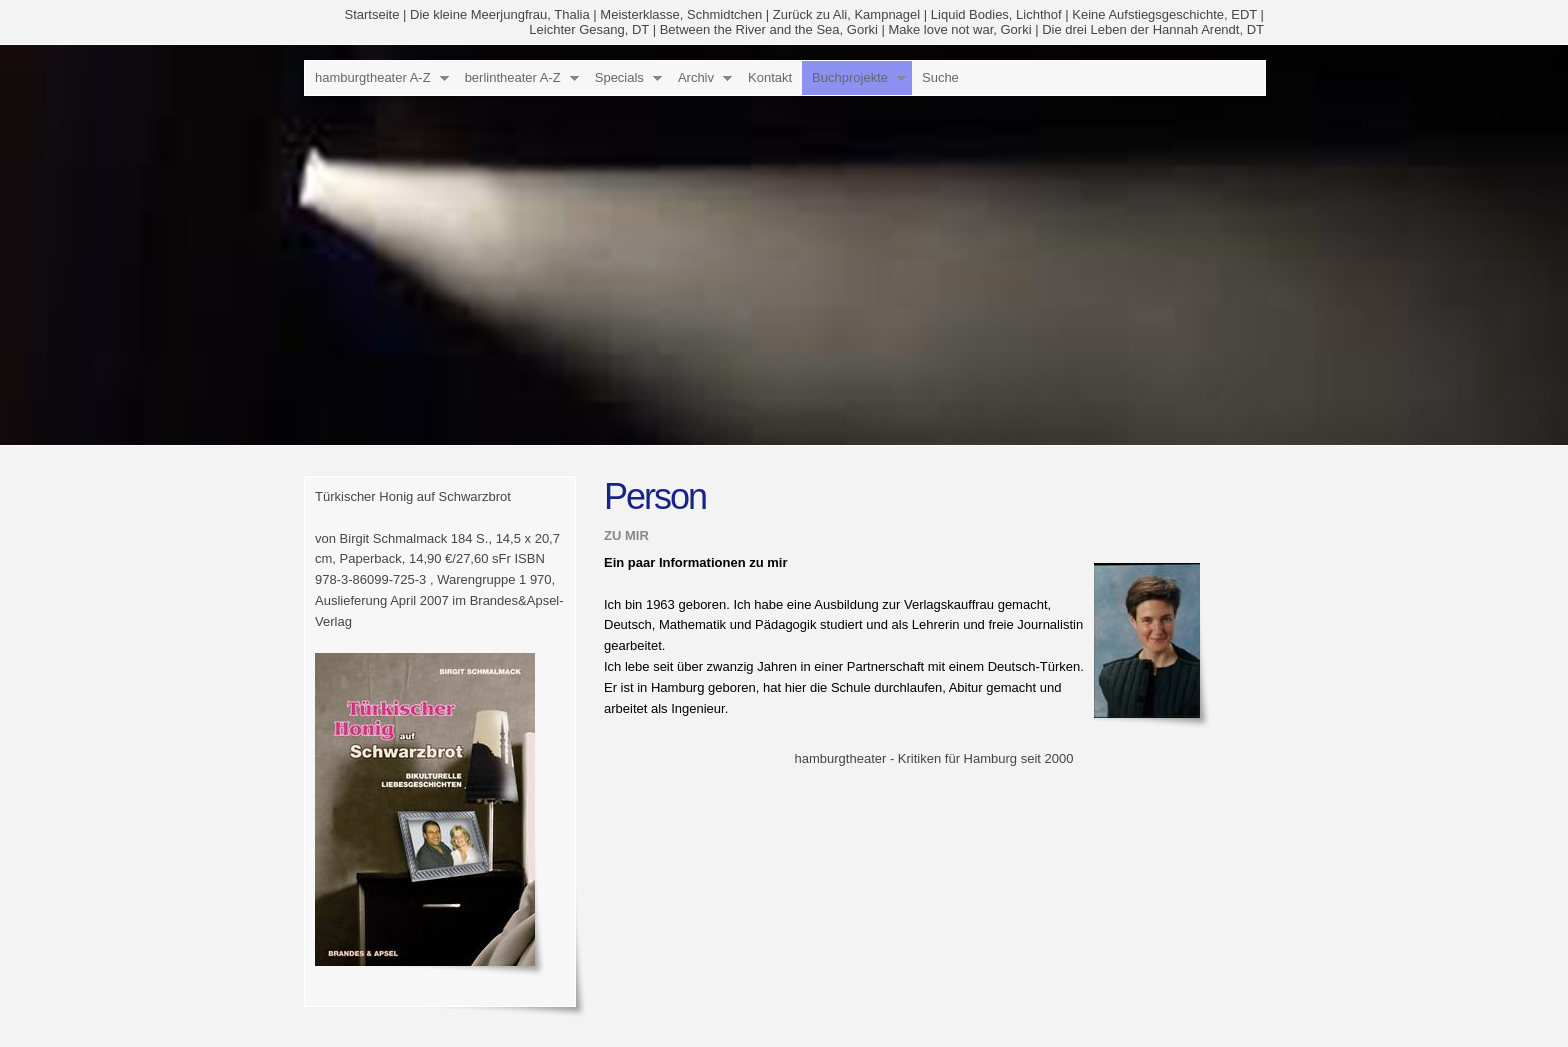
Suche (940, 77)
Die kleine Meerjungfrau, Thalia (500, 14)
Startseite (372, 14)
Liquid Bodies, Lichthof (996, 14)
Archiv (696, 77)
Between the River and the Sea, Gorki (769, 29)
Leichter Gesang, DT (589, 29)
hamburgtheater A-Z (373, 77)
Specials (619, 77)
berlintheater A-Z (513, 77)
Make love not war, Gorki (959, 29)
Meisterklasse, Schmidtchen (681, 14)
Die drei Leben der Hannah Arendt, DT (1153, 29)
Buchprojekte (850, 77)
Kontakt (770, 77)
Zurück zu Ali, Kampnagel (846, 14)
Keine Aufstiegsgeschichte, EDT (1164, 14)
